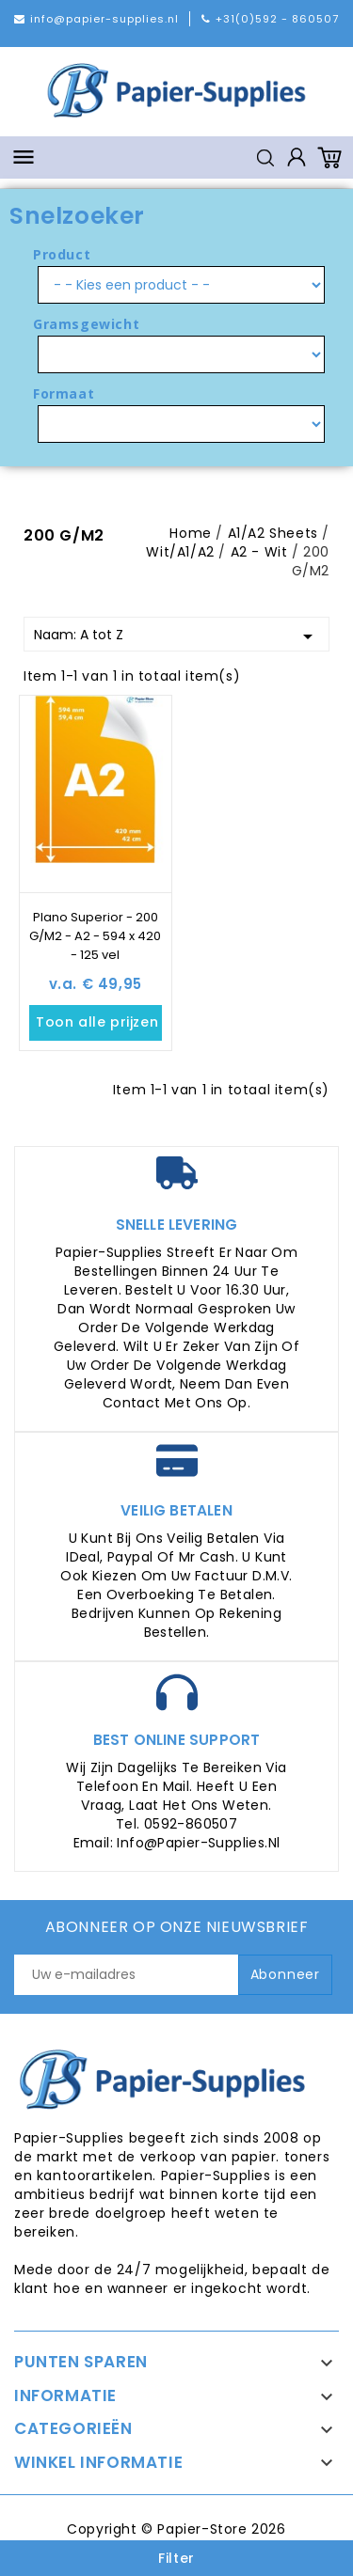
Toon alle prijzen (99, 1023)
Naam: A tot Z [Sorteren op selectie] (176, 636)
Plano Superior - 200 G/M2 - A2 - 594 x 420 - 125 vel (95, 936)
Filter (176, 2558)
